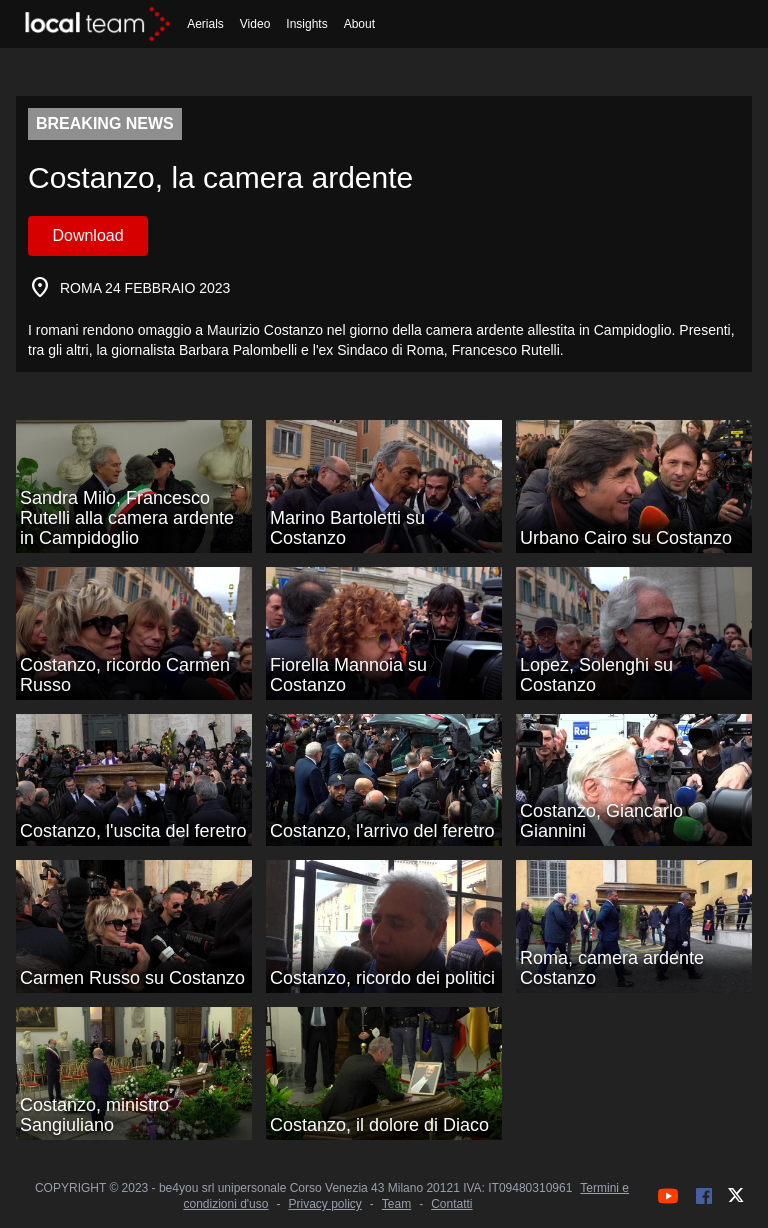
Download (87, 235)
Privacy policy (324, 1204)
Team (396, 1204)
